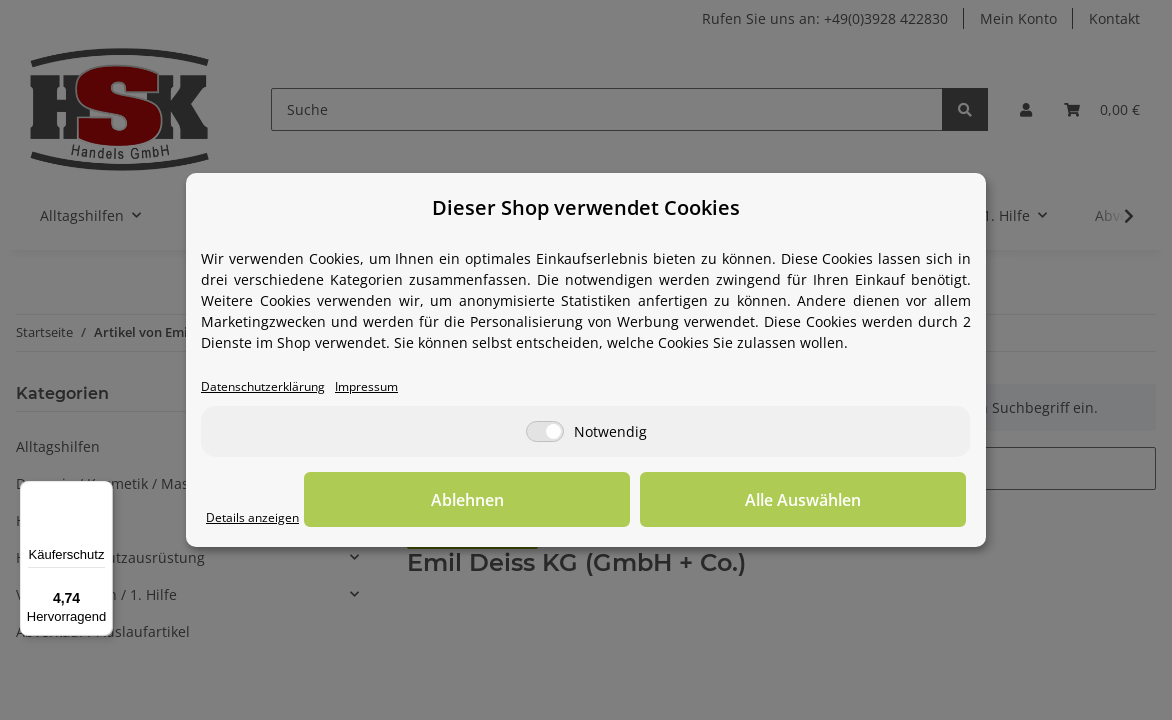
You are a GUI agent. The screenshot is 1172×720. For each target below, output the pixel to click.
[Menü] (101, 493)
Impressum (398, 387)
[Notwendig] (545, 433)
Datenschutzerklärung (275, 387)
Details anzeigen (261, 518)
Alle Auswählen (866, 501)
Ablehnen (656, 501)
